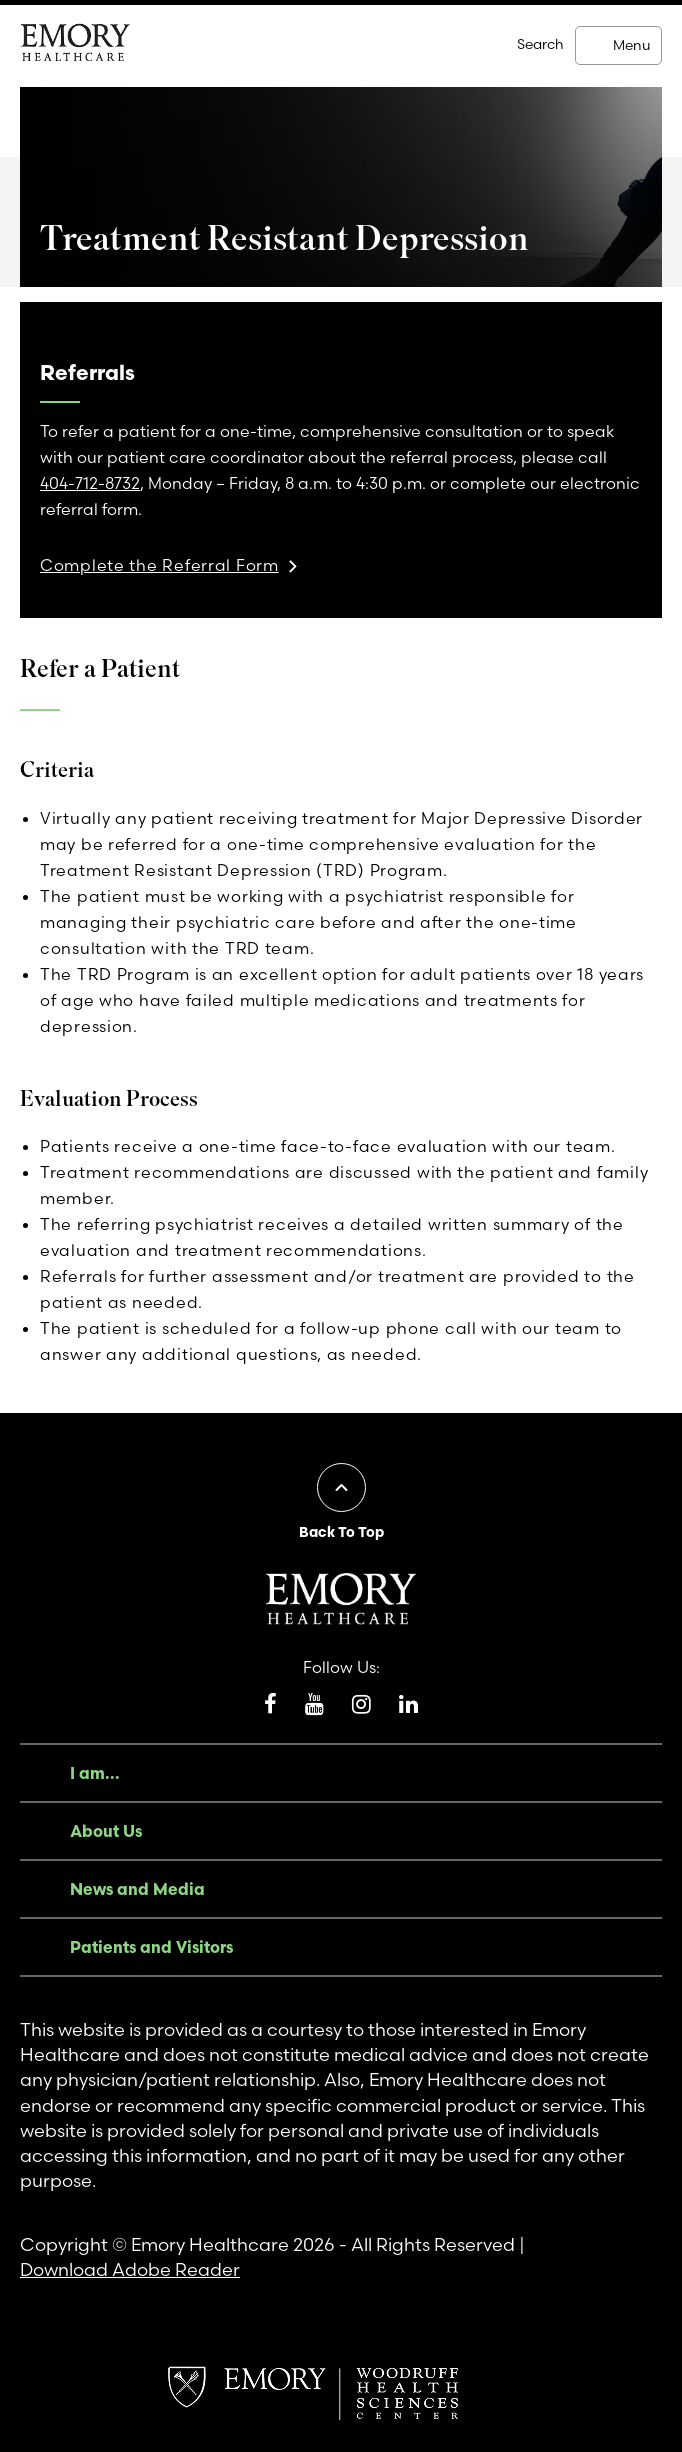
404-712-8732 (90, 483)
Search (540, 44)
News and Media (137, 1889)
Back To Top (341, 1532)
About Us (106, 1831)
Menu (631, 45)
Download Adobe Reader (130, 2269)
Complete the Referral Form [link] (159, 565)
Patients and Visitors (151, 1947)
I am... (95, 1773)
